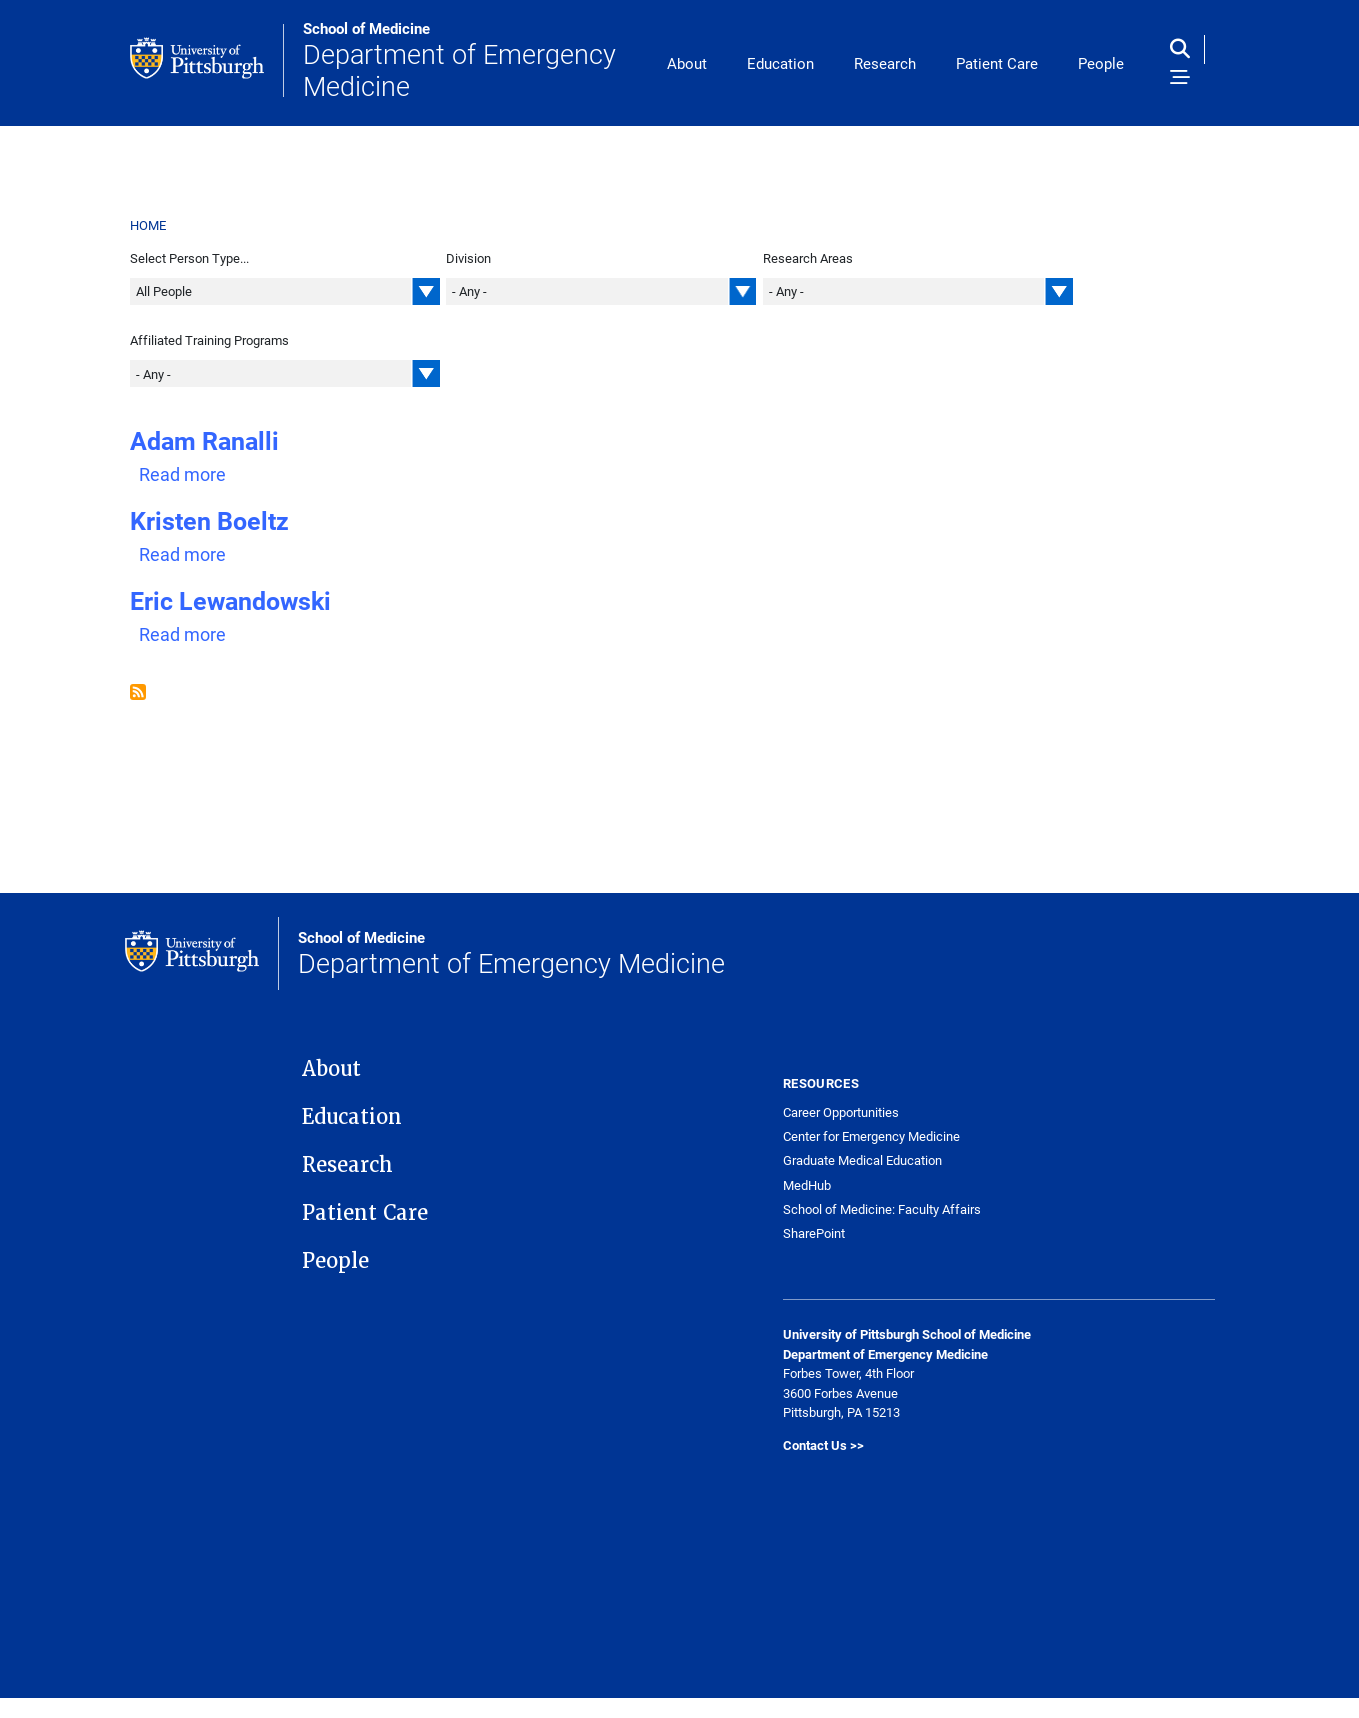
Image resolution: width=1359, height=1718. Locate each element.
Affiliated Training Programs (209, 340)
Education (780, 63)
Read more (182, 474)
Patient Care (997, 63)
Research (885, 63)
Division (468, 258)
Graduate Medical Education (862, 1160)
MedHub (807, 1185)
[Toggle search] (1184, 49)
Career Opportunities (841, 1112)
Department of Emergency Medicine (475, 60)
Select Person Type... (189, 258)
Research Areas (808, 258)
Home (148, 225)
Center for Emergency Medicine (871, 1136)
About (687, 63)
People (1101, 63)
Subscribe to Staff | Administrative (138, 692)
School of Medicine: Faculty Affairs (882, 1209)
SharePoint (814, 1233)
